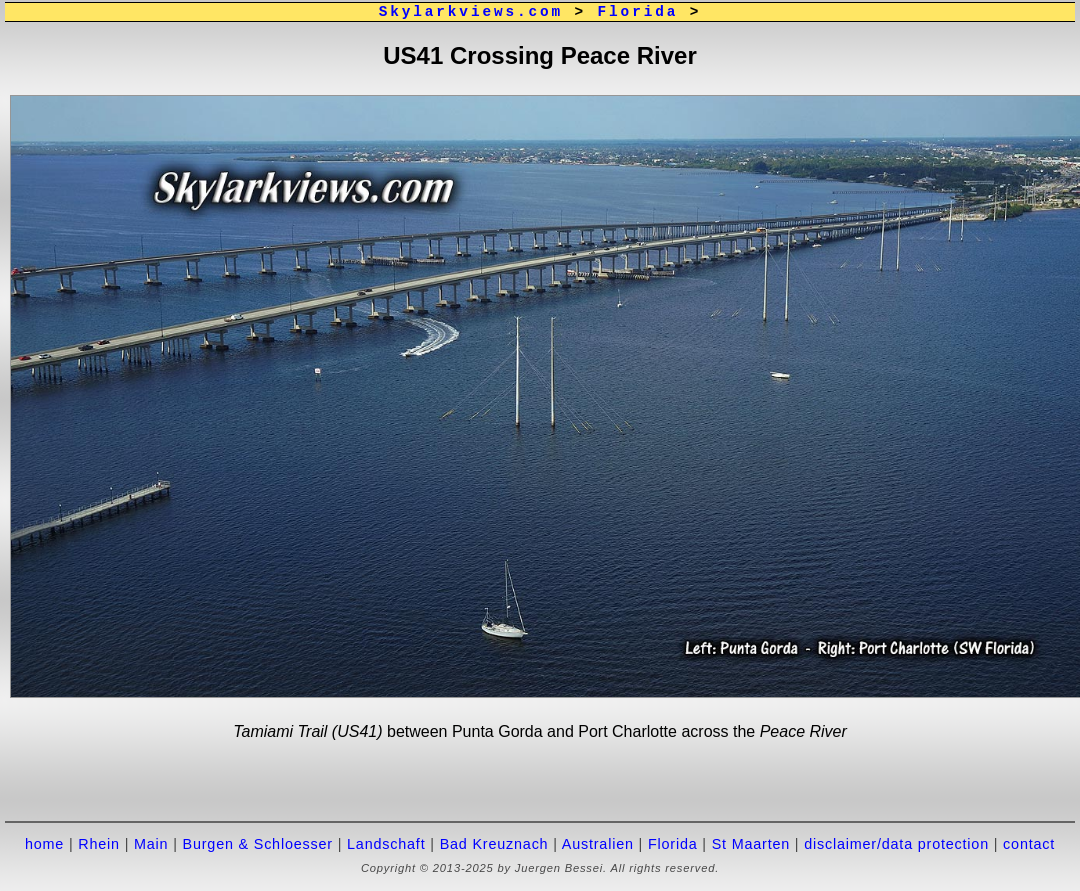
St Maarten (751, 844)
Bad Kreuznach (494, 844)
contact (1029, 844)
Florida (638, 12)
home (44, 844)
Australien (598, 844)
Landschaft (386, 844)
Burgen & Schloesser (258, 844)
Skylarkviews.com (471, 12)
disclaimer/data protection (896, 844)
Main (151, 844)
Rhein (99, 844)
